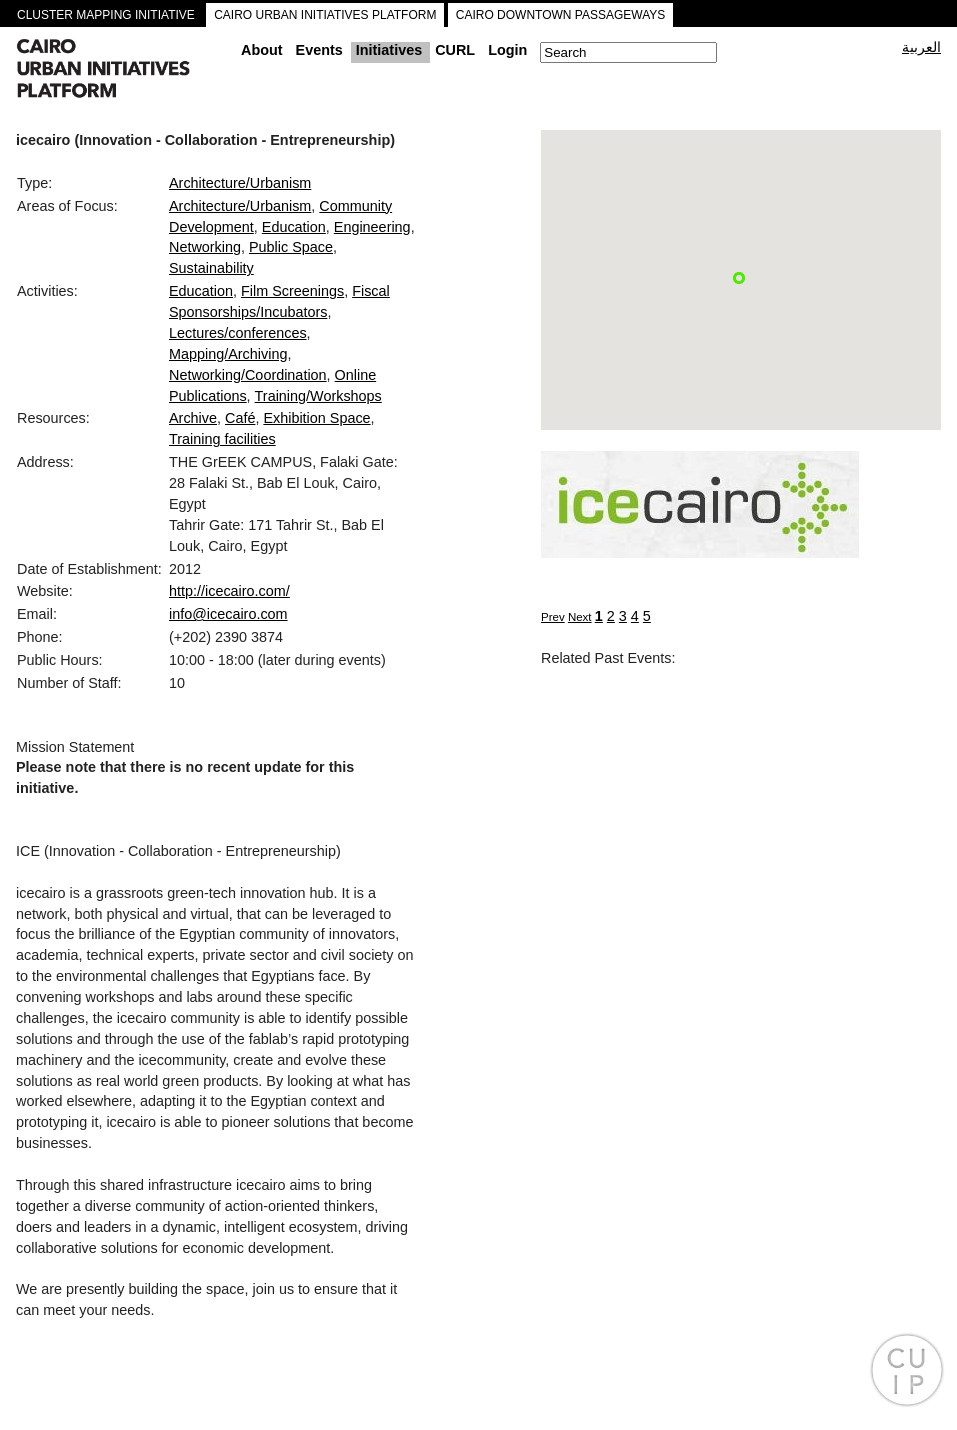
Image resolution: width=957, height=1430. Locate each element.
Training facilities (222, 439)
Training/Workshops (318, 396)
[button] (739, 278)
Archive (193, 418)
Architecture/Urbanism (240, 183)
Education (294, 227)
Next (580, 617)
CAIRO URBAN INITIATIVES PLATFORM (325, 15)
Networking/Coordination (248, 375)
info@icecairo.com (228, 614)
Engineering (372, 227)
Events (319, 50)
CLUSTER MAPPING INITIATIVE (106, 15)
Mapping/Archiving (228, 354)
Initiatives (389, 50)
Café (240, 418)
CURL (455, 50)
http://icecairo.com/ (229, 591)
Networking (205, 247)
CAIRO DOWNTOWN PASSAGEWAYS (561, 15)
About (262, 50)
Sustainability (211, 268)
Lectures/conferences (238, 333)
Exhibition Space (316, 418)
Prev (553, 617)
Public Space (291, 247)
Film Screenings (292, 291)
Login (507, 50)
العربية (921, 47)
